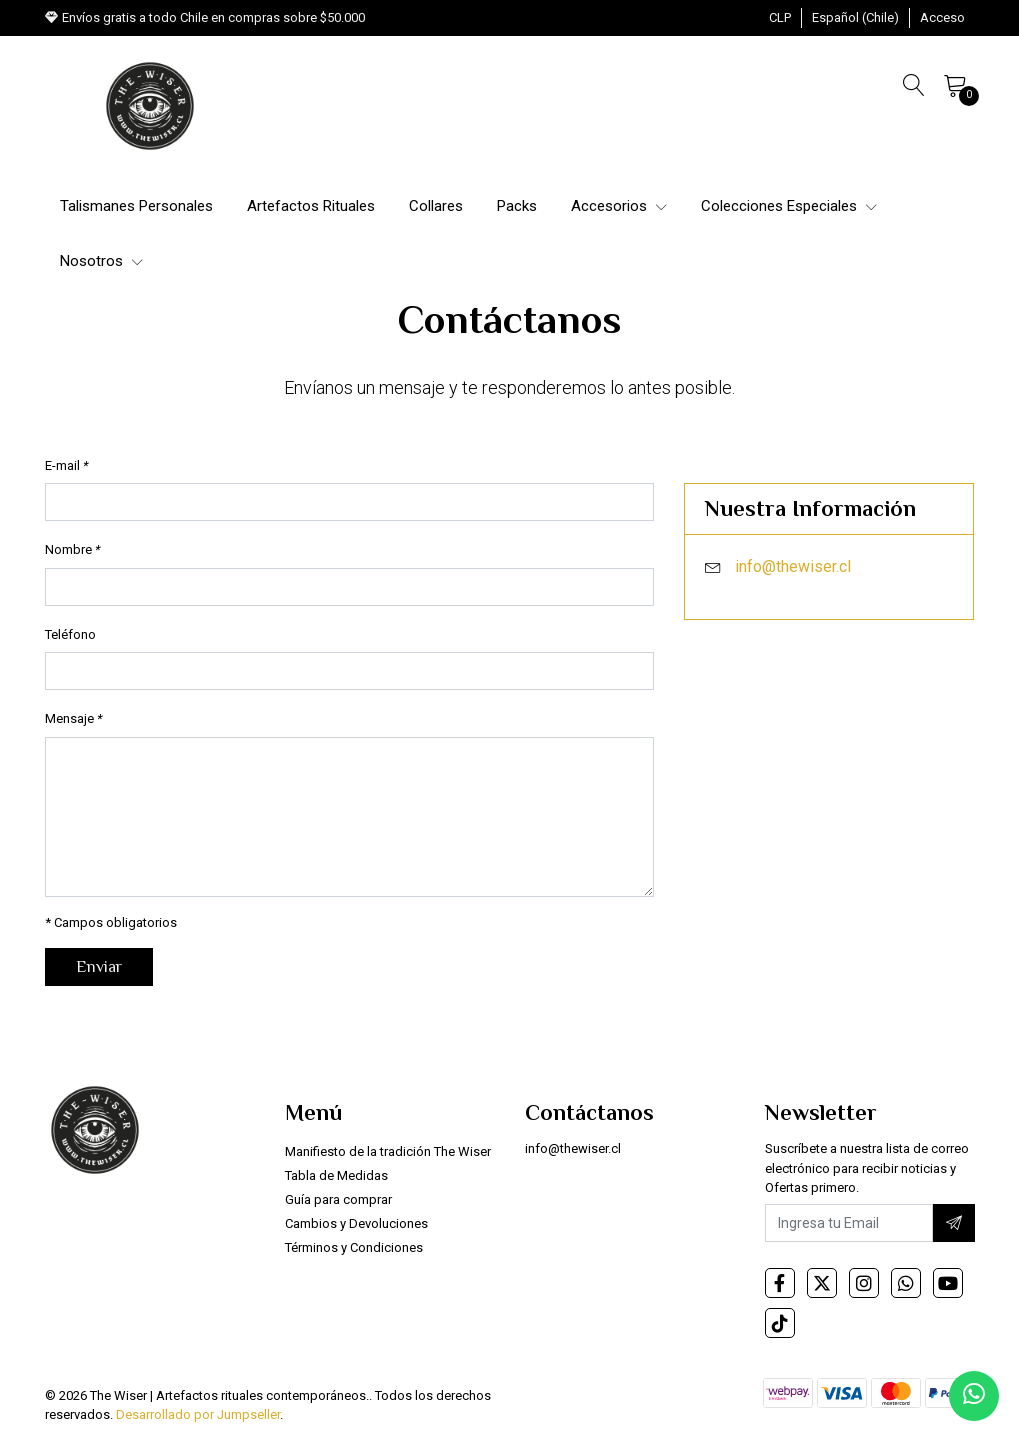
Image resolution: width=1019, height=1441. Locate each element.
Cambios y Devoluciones (356, 1223)
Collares (436, 206)
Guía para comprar (338, 1199)
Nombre (72, 549)
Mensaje (73, 718)
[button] (780, 18)
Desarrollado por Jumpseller (198, 1414)
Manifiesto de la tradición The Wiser (388, 1151)
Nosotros (101, 261)
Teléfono (70, 634)
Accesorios (619, 206)
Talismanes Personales (136, 206)
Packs (517, 206)
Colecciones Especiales (789, 206)
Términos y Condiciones (354, 1247)
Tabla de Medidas (336, 1175)
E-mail (66, 465)
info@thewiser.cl (793, 566)
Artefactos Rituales (311, 206)
